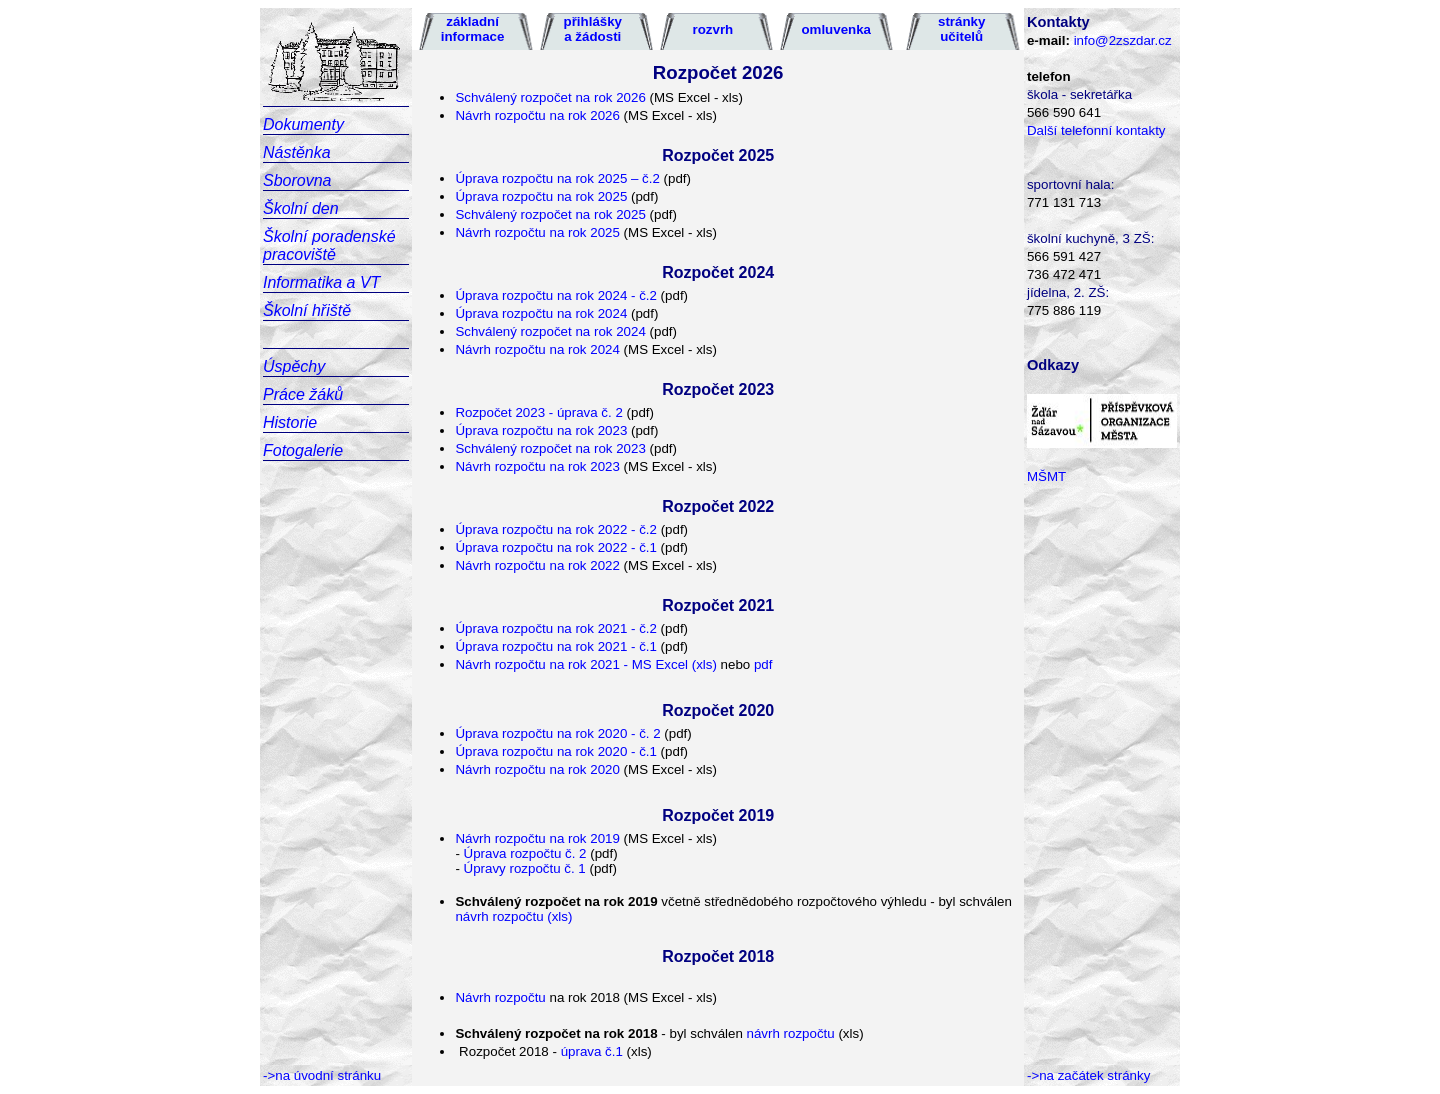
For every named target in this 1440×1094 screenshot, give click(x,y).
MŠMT (1046, 476)
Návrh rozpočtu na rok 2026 (537, 115)
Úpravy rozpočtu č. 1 (527, 868)
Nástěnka (297, 152)
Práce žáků (303, 394)
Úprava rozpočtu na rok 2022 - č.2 (557, 529)
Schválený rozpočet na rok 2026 (550, 97)
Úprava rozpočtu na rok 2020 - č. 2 (557, 733)
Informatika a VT (321, 282)
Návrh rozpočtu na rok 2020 (537, 769)
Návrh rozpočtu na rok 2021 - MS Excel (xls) (585, 664)
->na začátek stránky (1088, 1075)
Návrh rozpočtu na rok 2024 (537, 349)
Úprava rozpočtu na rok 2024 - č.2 (556, 295)
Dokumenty (303, 124)
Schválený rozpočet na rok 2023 (552, 448)
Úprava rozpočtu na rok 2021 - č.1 (556, 646)
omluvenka (836, 29)
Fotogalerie (303, 450)
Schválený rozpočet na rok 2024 (550, 331)
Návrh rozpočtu (500, 997)
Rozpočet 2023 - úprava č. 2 (538, 412)
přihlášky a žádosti (593, 29)
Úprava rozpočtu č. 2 (525, 853)
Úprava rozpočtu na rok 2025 (541, 196)
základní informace (473, 29)
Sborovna (297, 180)
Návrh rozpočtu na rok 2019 (537, 838)
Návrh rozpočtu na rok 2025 (537, 232)
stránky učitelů (961, 29)
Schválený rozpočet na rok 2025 (550, 214)
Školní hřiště (307, 310)
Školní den (301, 208)
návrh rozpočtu (789, 1033)
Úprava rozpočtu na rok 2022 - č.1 (556, 547)
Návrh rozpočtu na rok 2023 (537, 466)
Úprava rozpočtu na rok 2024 (541, 313)
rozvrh (713, 29)
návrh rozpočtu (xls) (513, 916)
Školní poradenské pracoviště (329, 245)
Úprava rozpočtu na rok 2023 (543, 430)
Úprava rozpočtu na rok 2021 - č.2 (556, 628)
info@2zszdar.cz (1123, 40)
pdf (761, 664)
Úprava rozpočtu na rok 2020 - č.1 (556, 751)
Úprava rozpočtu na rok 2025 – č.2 (557, 178)
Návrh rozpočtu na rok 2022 (537, 565)
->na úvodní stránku (322, 1075)
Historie (290, 422)
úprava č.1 (592, 1051)
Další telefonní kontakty (1096, 130)
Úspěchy (294, 366)
